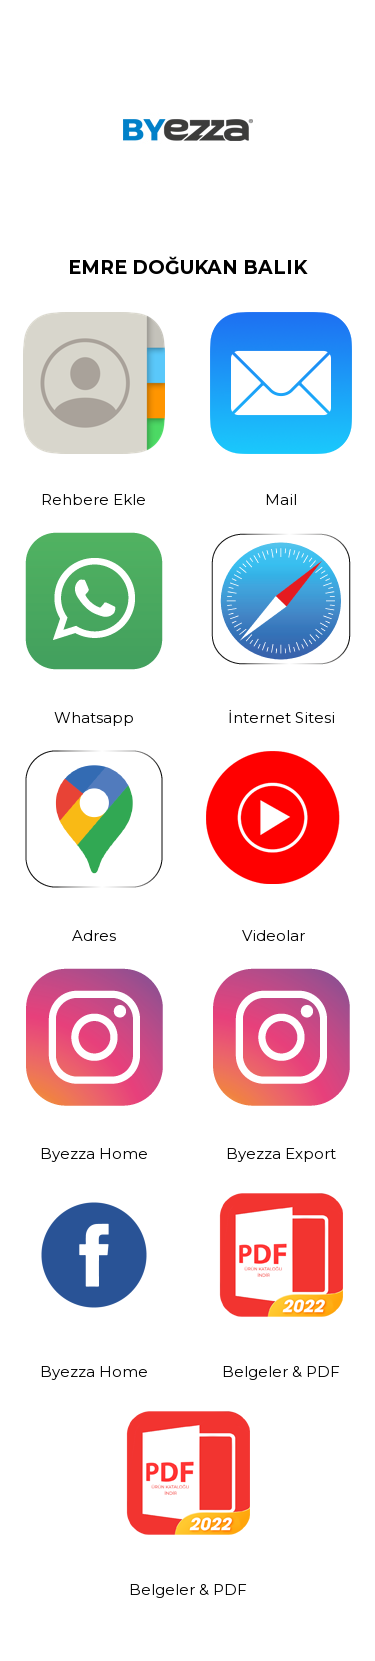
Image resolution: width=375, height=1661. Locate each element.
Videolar (273, 935)
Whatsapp (94, 717)
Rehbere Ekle (93, 499)
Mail (281, 499)
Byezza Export (281, 1153)
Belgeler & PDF (281, 1371)
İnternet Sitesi (281, 717)
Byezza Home (94, 1153)
